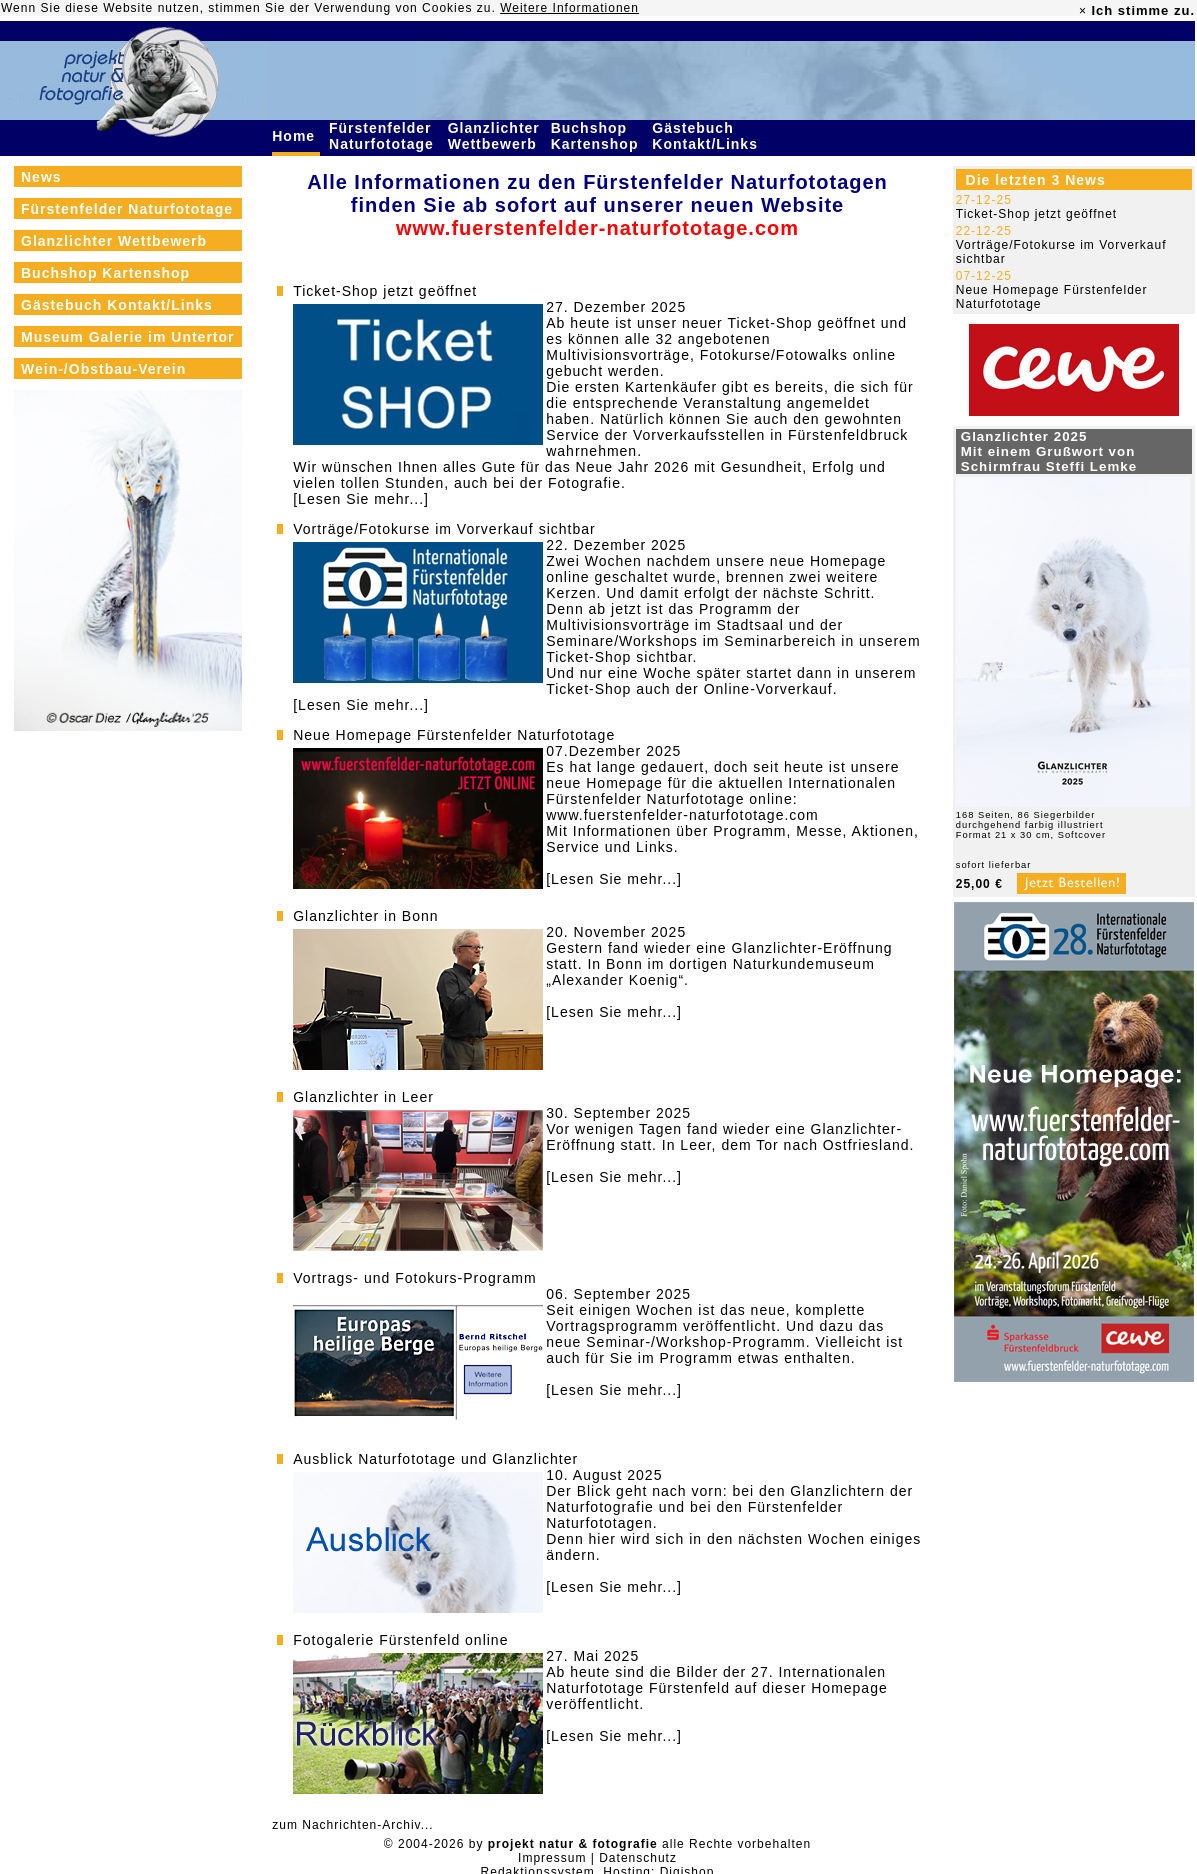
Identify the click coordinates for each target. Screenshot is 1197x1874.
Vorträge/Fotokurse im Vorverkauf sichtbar (444, 529)
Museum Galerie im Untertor (128, 337)
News (41, 177)
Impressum (552, 1858)
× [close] (1083, 11)
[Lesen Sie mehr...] (361, 499)
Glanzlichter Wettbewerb (495, 136)
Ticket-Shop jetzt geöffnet (385, 291)
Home (296, 136)
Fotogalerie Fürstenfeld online (400, 1640)
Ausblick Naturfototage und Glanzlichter (435, 1459)
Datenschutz (638, 1858)
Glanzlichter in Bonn (365, 916)
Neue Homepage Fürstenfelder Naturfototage (454, 735)
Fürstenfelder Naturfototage (384, 136)
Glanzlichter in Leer (363, 1097)
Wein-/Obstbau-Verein (103, 369)
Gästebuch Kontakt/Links (707, 136)
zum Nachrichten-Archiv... (352, 1825)
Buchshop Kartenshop (597, 136)
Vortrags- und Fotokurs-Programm (414, 1278)
